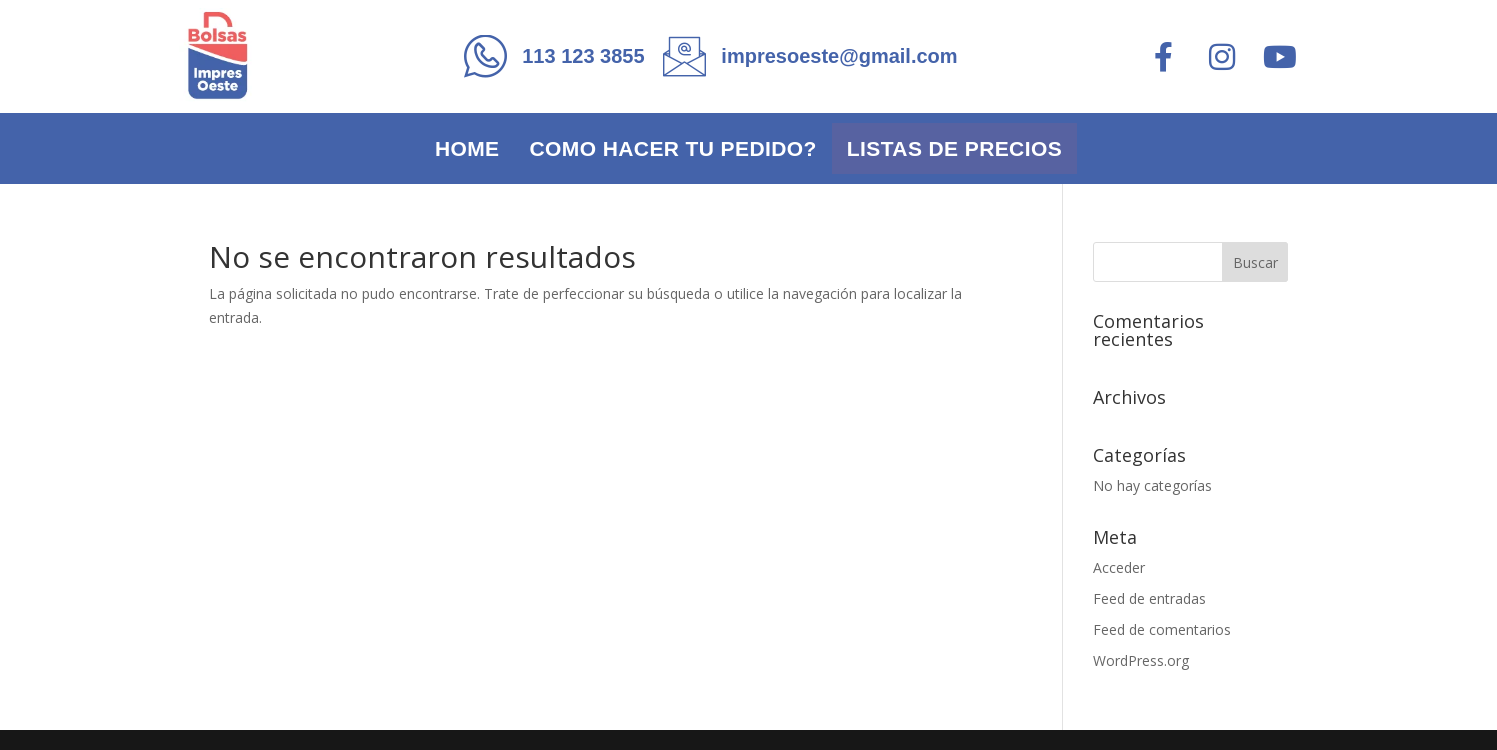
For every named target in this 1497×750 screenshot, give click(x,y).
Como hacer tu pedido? (673, 148)
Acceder (1119, 567)
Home (467, 148)
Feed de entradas (1149, 598)
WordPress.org (1141, 660)
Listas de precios (954, 148)
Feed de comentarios (1162, 629)
